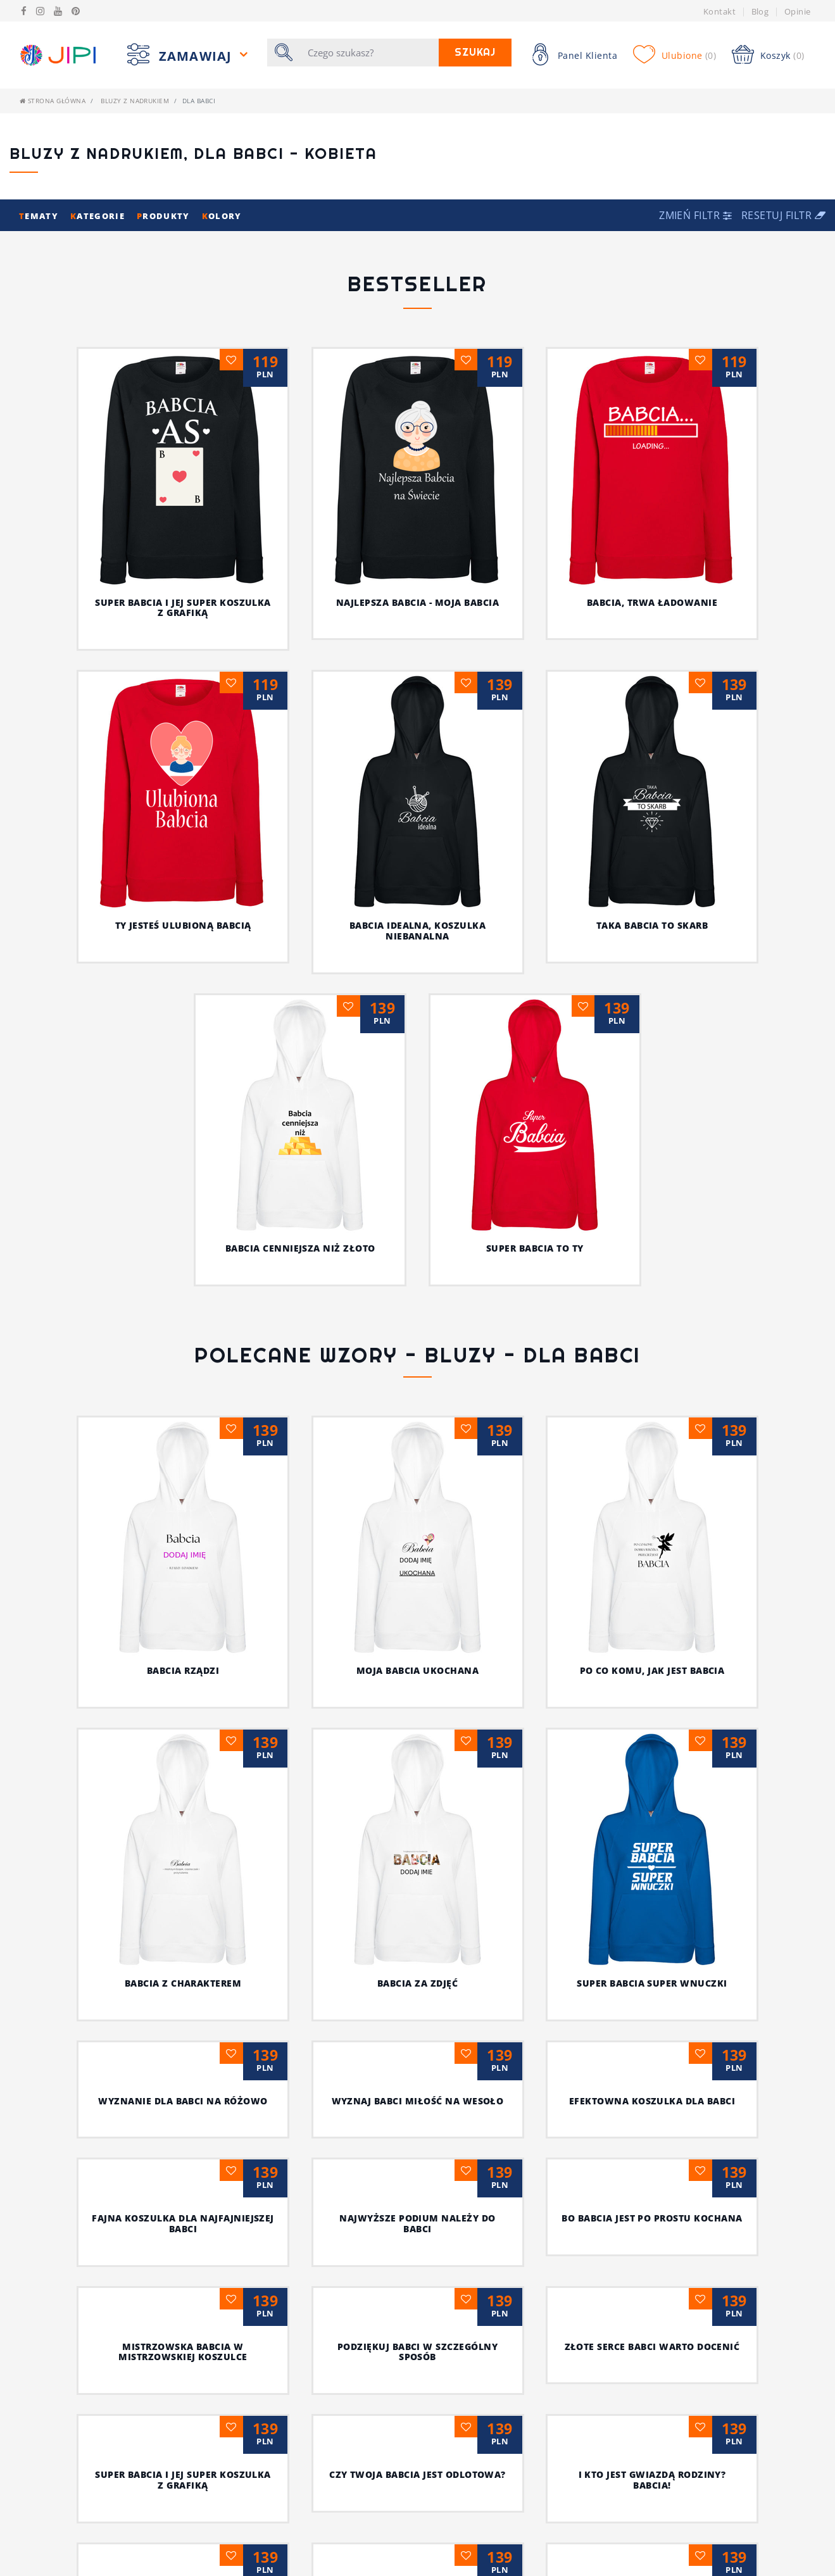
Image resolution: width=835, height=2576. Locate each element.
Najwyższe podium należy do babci (183, 1813)
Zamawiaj (197, 56)
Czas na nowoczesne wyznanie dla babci (652, 2070)
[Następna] (444, 2483)
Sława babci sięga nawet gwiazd (417, 2193)
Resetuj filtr (783, 215)
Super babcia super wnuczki (417, 1563)
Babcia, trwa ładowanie (652, 602)
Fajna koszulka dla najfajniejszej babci (652, 1685)
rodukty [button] (164, 216)
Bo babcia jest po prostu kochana (417, 1808)
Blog (760, 11)
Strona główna (52, 100)
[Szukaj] (369, 52)
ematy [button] (40, 216)
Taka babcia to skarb (652, 925)
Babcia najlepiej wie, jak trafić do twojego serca (534, 2315)
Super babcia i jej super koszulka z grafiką (183, 607)
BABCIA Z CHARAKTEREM (663, 1445)
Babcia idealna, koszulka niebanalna (417, 930)
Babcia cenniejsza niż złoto (300, 1248)
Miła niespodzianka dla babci (183, 2193)
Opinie (797, 11)
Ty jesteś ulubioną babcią (183, 925)
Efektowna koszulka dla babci (417, 1680)
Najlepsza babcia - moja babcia (417, 602)
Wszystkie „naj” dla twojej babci (652, 2193)
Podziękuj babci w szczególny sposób (183, 1941)
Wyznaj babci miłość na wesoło (183, 1680)
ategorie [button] (98, 216)
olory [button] (222, 216)
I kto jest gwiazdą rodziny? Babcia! (417, 2070)
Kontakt (719, 11)
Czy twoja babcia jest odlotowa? (183, 2065)
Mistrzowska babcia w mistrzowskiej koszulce (652, 1813)
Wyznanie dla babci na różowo (651, 1563)
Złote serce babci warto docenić (417, 1936)
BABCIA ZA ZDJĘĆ (182, 1548)
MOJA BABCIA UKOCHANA (297, 1445)
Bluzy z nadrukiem (135, 100)
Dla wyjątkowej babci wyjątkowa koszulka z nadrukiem (300, 2331)
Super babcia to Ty (535, 1248)
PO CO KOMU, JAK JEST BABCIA (482, 1445)
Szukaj (475, 52)
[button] (697, 215)
